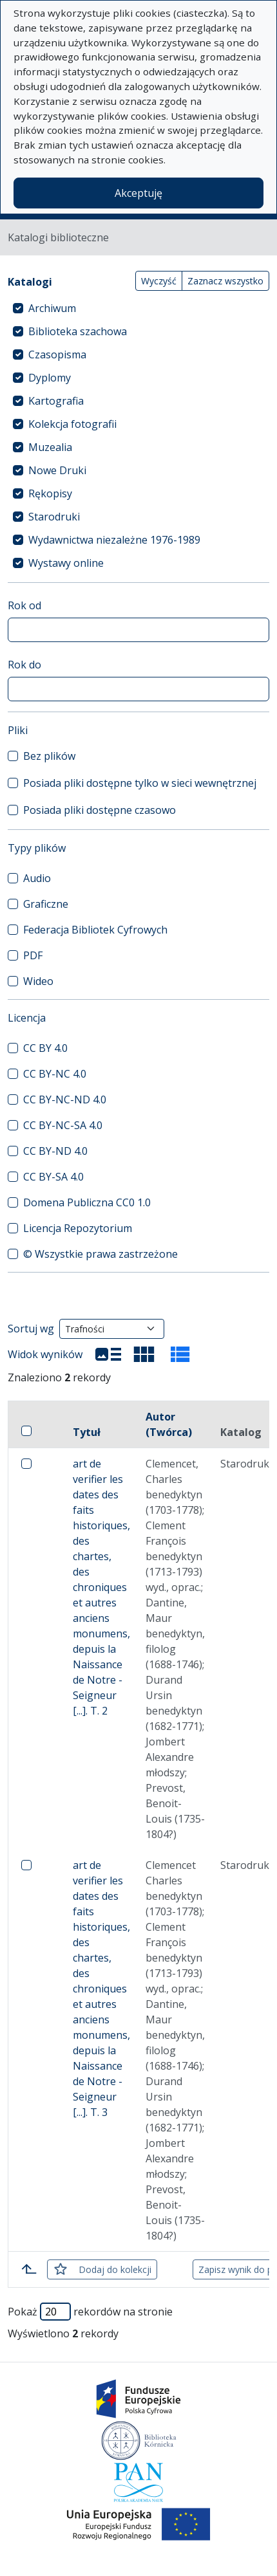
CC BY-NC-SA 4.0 (62, 1125)
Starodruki (54, 517)
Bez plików (49, 756)
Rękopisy (50, 493)
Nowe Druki (57, 470)
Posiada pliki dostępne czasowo (99, 810)
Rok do (24, 665)
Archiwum (52, 308)
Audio (37, 878)
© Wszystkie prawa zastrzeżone (100, 1254)
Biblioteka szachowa (77, 331)
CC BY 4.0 (45, 1048)
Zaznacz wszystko (225, 281)
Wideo (38, 981)
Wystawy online (66, 563)
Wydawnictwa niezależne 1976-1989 (114, 540)
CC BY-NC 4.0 (54, 1074)
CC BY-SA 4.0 (53, 1177)
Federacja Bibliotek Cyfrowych (95, 930)
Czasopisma (57, 354)
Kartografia (56, 401)
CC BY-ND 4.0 (55, 1151)
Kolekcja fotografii (72, 424)
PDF (33, 955)
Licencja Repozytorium (77, 1228)
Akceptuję (138, 193)
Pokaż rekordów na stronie (90, 2312)
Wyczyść (159, 281)
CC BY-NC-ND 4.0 (64, 1099)
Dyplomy (49, 378)
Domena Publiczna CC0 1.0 (87, 1202)
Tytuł (86, 1432)
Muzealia (50, 447)
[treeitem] (138, 308)
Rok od (24, 605)
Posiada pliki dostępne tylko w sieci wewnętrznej (139, 783)
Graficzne (45, 904)
